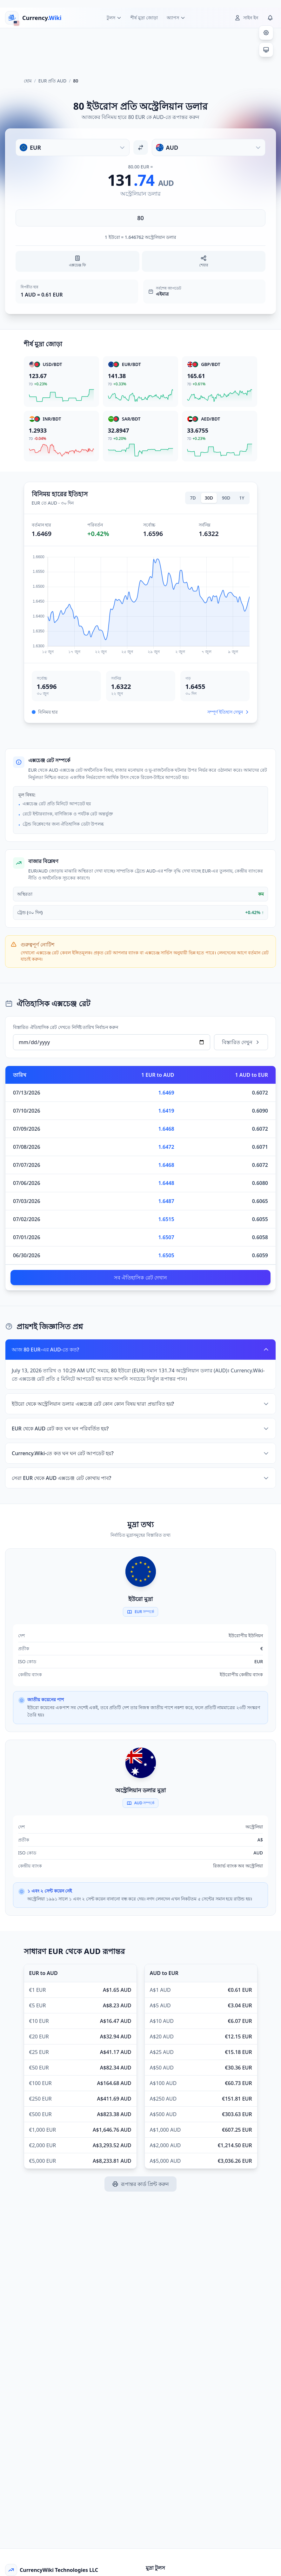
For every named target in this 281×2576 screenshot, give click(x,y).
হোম (28, 81)
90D (226, 498)
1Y (241, 498)
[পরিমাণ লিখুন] (140, 217)
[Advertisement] (140, 50)
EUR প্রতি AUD (52, 81)
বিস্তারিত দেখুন (241, 1042)
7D (193, 498)
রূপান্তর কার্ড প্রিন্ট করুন (140, 2183)
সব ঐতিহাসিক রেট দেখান (140, 1277)
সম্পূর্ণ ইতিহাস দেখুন (228, 712)
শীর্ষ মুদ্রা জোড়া (143, 18)
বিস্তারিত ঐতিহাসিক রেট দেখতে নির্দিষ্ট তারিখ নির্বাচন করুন (65, 1027)
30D (209, 498)
